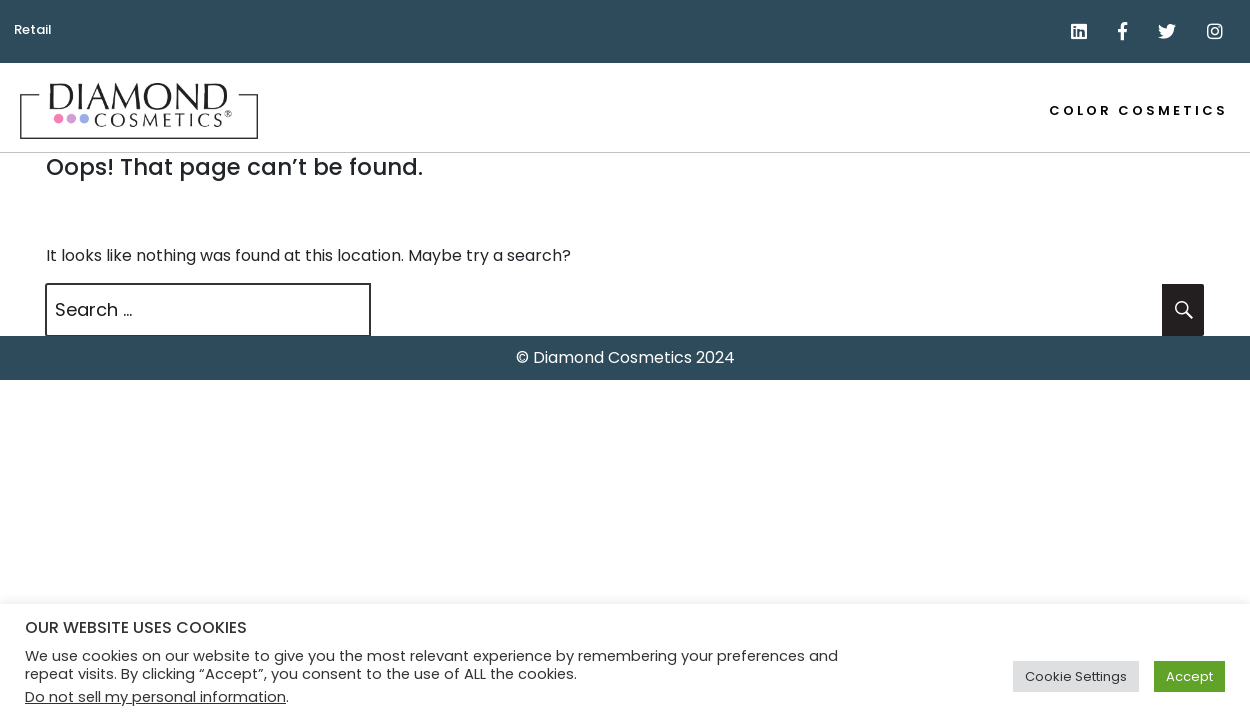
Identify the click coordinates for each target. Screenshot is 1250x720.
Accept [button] (1189, 676)
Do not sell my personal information (155, 697)
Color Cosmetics (1138, 110)
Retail (33, 29)
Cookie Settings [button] (1076, 676)
